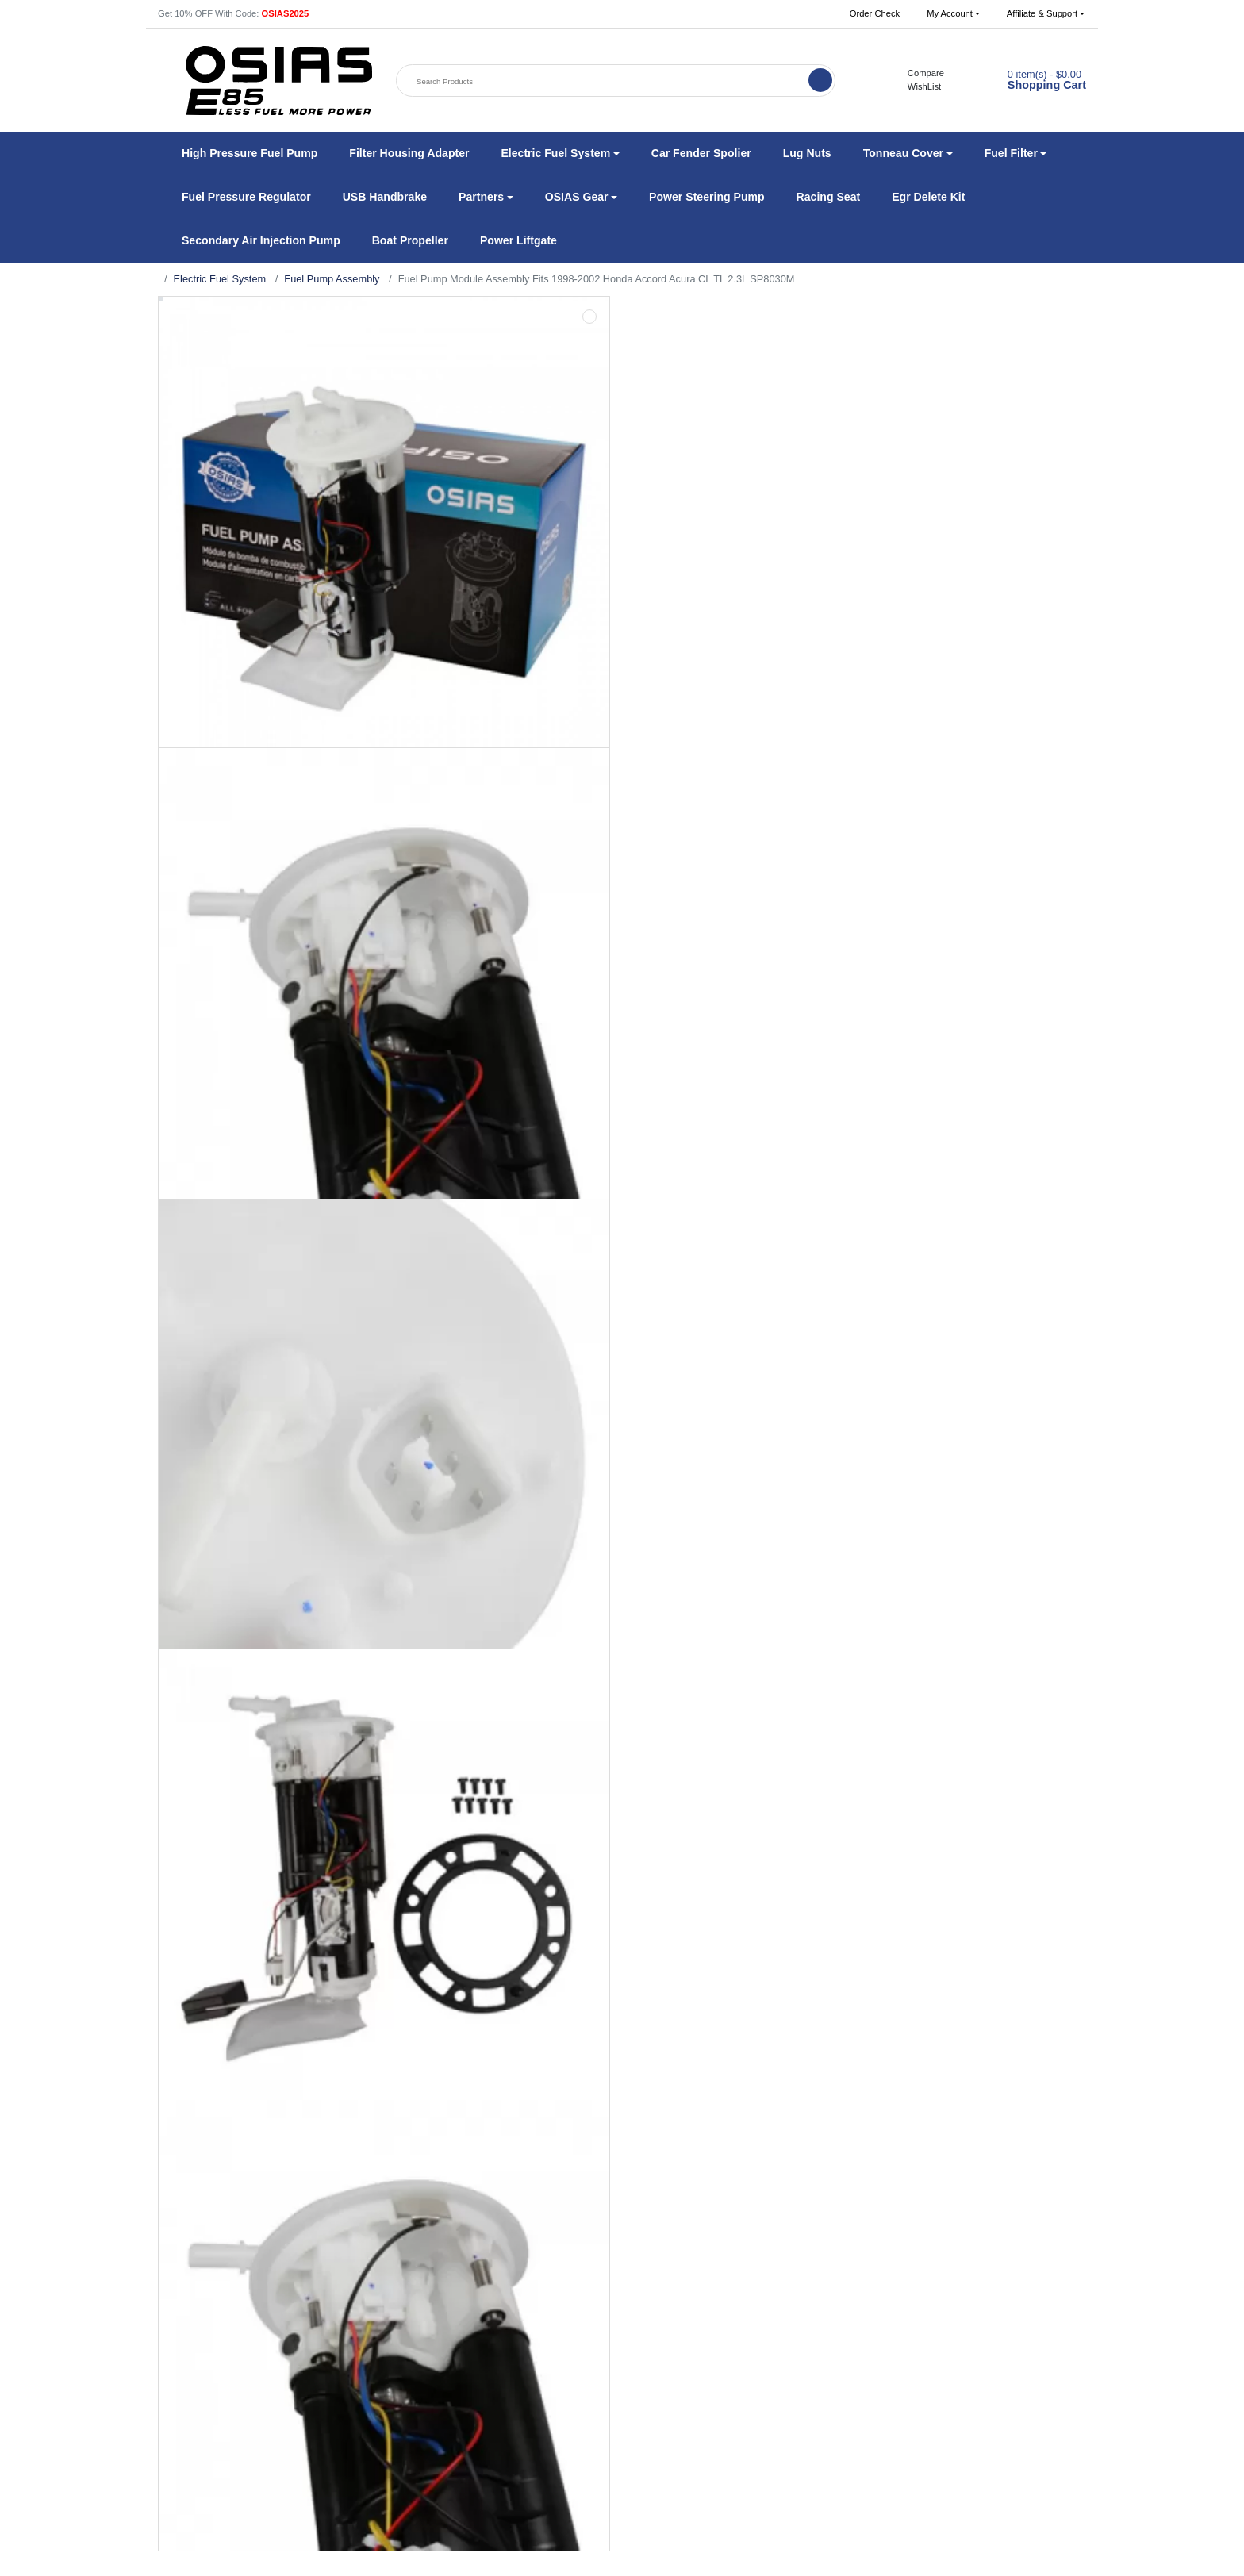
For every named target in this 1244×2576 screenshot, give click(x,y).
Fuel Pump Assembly (331, 279)
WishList (916, 86)
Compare (917, 73)
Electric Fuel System (220, 279)
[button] (953, 14)
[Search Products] (604, 81)
